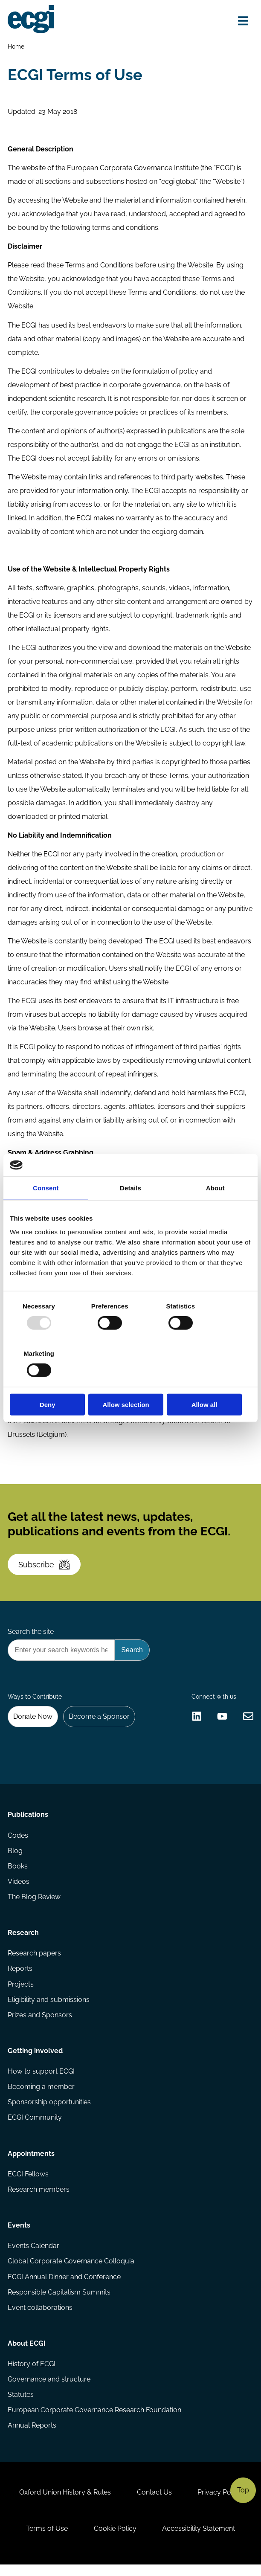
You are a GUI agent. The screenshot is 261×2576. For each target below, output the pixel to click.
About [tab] (215, 1211)
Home (16, 46)
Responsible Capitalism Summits (59, 2301)
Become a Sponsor (99, 1721)
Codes (18, 1841)
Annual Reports (32, 2435)
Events (19, 2234)
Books (18, 1872)
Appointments (31, 2162)
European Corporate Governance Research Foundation (94, 2420)
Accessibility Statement (198, 2539)
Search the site (31, 1636)
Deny (49, 1380)
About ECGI (27, 2353)
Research (23, 1939)
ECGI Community (35, 2125)
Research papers (34, 1960)
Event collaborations (40, 2317)
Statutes (21, 2405)
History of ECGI (31, 2374)
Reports (20, 1976)
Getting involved (35, 2058)
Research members (39, 2198)
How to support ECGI (41, 2079)
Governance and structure (49, 2389)
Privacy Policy (220, 2503)
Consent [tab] (46, 1211)
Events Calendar (33, 2255)
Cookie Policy (115, 2539)
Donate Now (33, 1721)
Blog (15, 1857)
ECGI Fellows (28, 2183)
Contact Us (154, 2503)
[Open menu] (242, 21)
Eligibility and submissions (49, 2007)
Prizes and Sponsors (40, 2022)
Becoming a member (41, 2095)
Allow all (212, 1380)
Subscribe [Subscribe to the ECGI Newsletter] (44, 1568)
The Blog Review (34, 1903)
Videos (18, 1888)
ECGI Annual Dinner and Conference (64, 2286)
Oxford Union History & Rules (64, 2503)
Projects (21, 1991)
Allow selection (130, 1380)
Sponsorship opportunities (49, 2110)
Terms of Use (46, 2539)
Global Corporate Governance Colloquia (71, 2270)
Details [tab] (130, 1211)
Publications (28, 1821)
